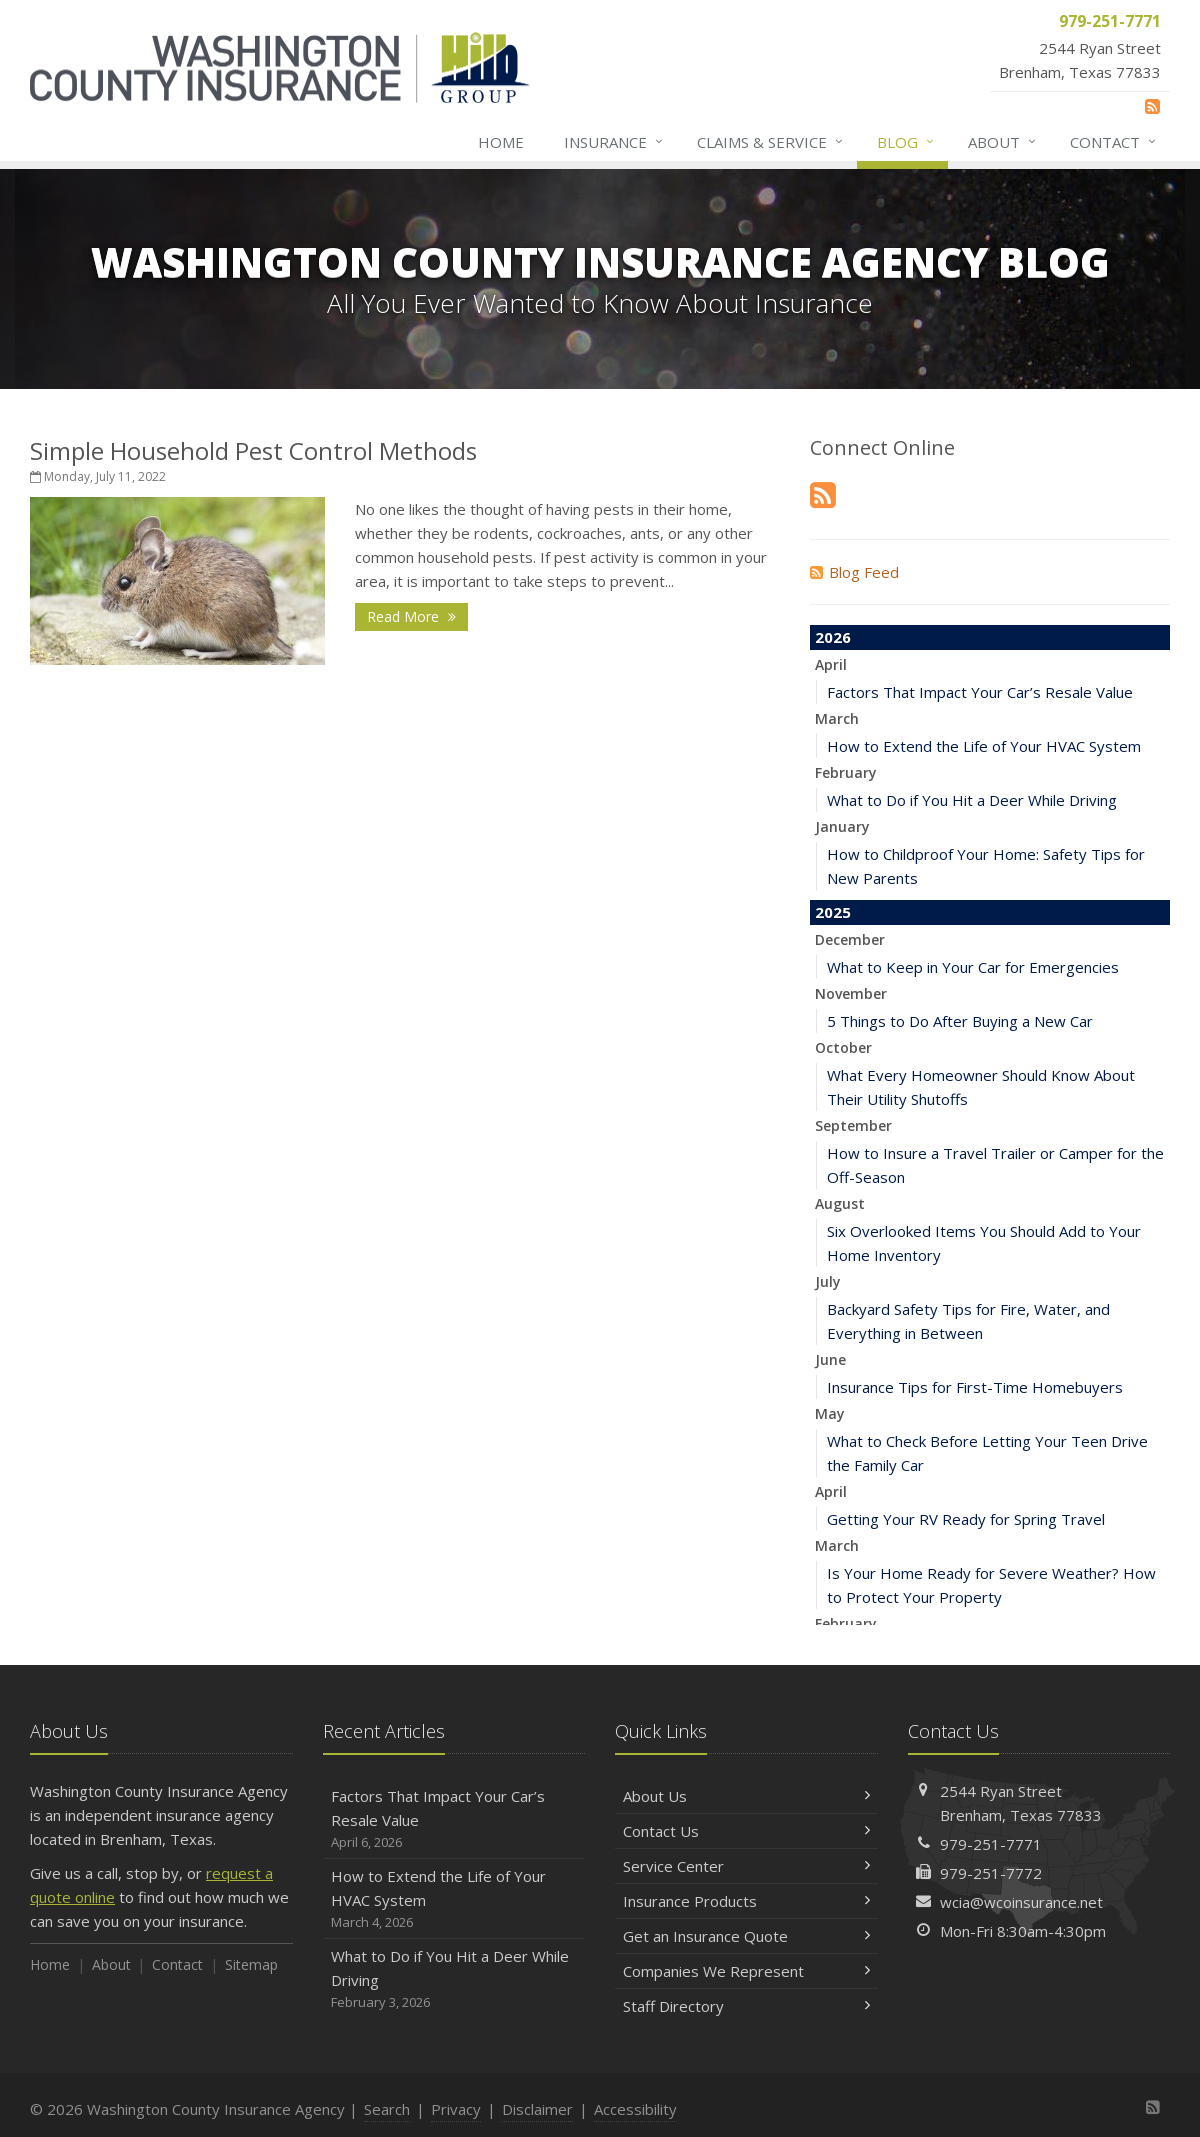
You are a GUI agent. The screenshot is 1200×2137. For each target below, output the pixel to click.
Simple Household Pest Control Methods (253, 450)
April (831, 664)
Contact (1114, 142)
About (1003, 142)
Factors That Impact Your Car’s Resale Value (980, 692)
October (843, 1047)
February (846, 772)
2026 (833, 637)
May (830, 1413)
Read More (411, 616)
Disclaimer (537, 2109)
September (853, 1125)
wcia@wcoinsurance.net (1021, 1902)
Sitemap (251, 1964)
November (851, 993)
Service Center (746, 1866)
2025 (833, 912)
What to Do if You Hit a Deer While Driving (972, 800)
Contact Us (746, 1831)
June (830, 1359)
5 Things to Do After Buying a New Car (960, 1021)
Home (501, 142)
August (840, 1203)
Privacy (456, 2109)
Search (387, 2109)
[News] (1152, 106)
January (842, 826)
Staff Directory (746, 2006)
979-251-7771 (991, 1844)
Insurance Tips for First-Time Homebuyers (975, 1387)
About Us (746, 1796)
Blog (906, 142)
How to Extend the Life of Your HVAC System (984, 746)
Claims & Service (771, 142)
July (828, 1281)
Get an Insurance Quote (746, 1936)
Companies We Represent (746, 1971)
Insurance (614, 142)
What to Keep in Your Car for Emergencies (973, 967)
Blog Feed (854, 572)
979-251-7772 (991, 1873)
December (850, 939)
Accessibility (635, 2109)
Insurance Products (746, 1901)
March (837, 718)
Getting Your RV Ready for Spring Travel (966, 1519)
